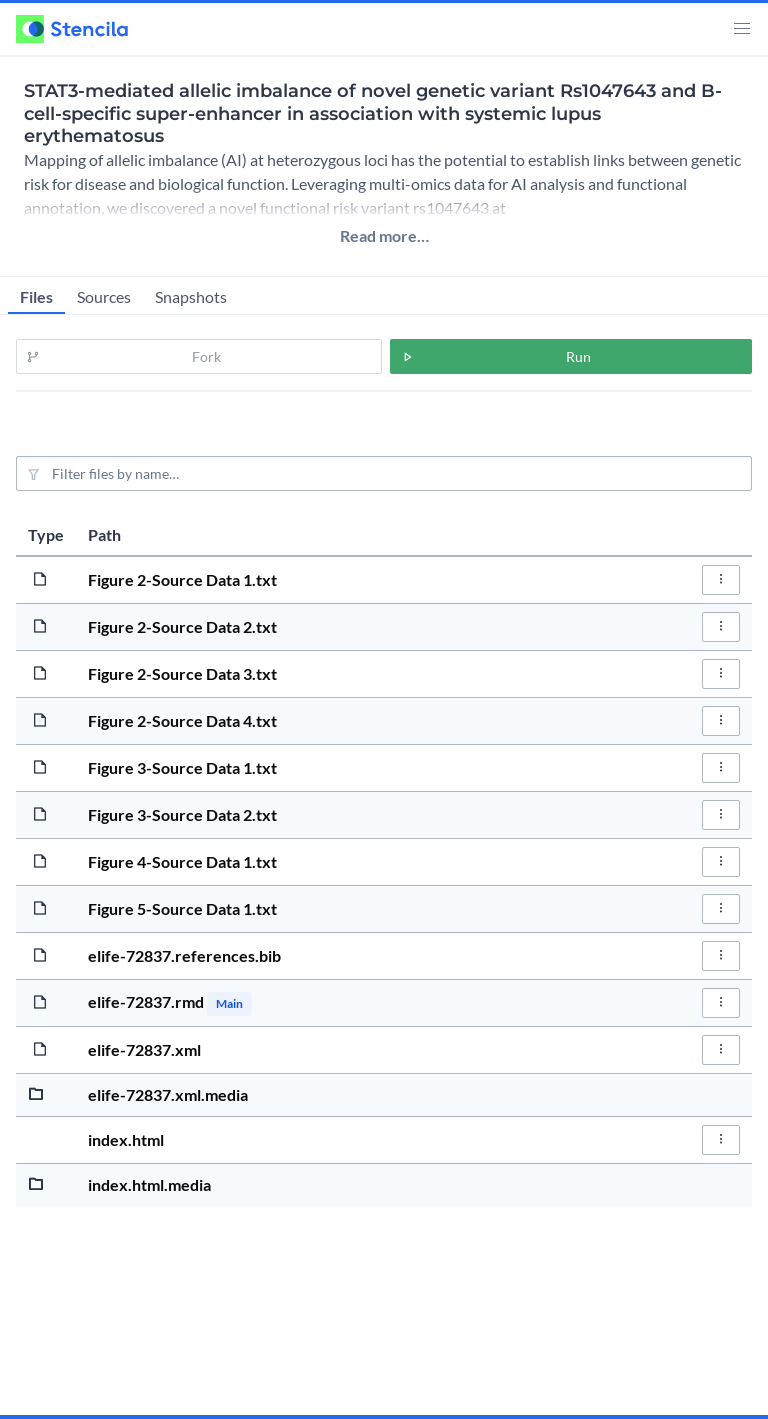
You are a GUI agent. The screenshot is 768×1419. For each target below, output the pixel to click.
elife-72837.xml (144, 1049)
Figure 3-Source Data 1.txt (182, 767)
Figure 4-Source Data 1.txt (182, 861)
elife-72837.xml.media (168, 1094)
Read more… (384, 235)
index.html (126, 1139)
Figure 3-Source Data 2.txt (182, 814)
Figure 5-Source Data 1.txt (182, 908)
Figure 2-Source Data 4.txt (182, 720)
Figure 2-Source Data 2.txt (182, 626)
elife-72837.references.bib (184, 955)
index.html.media (149, 1184)
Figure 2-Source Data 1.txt (182, 579)
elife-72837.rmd (147, 1001)
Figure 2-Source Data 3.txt (182, 673)
